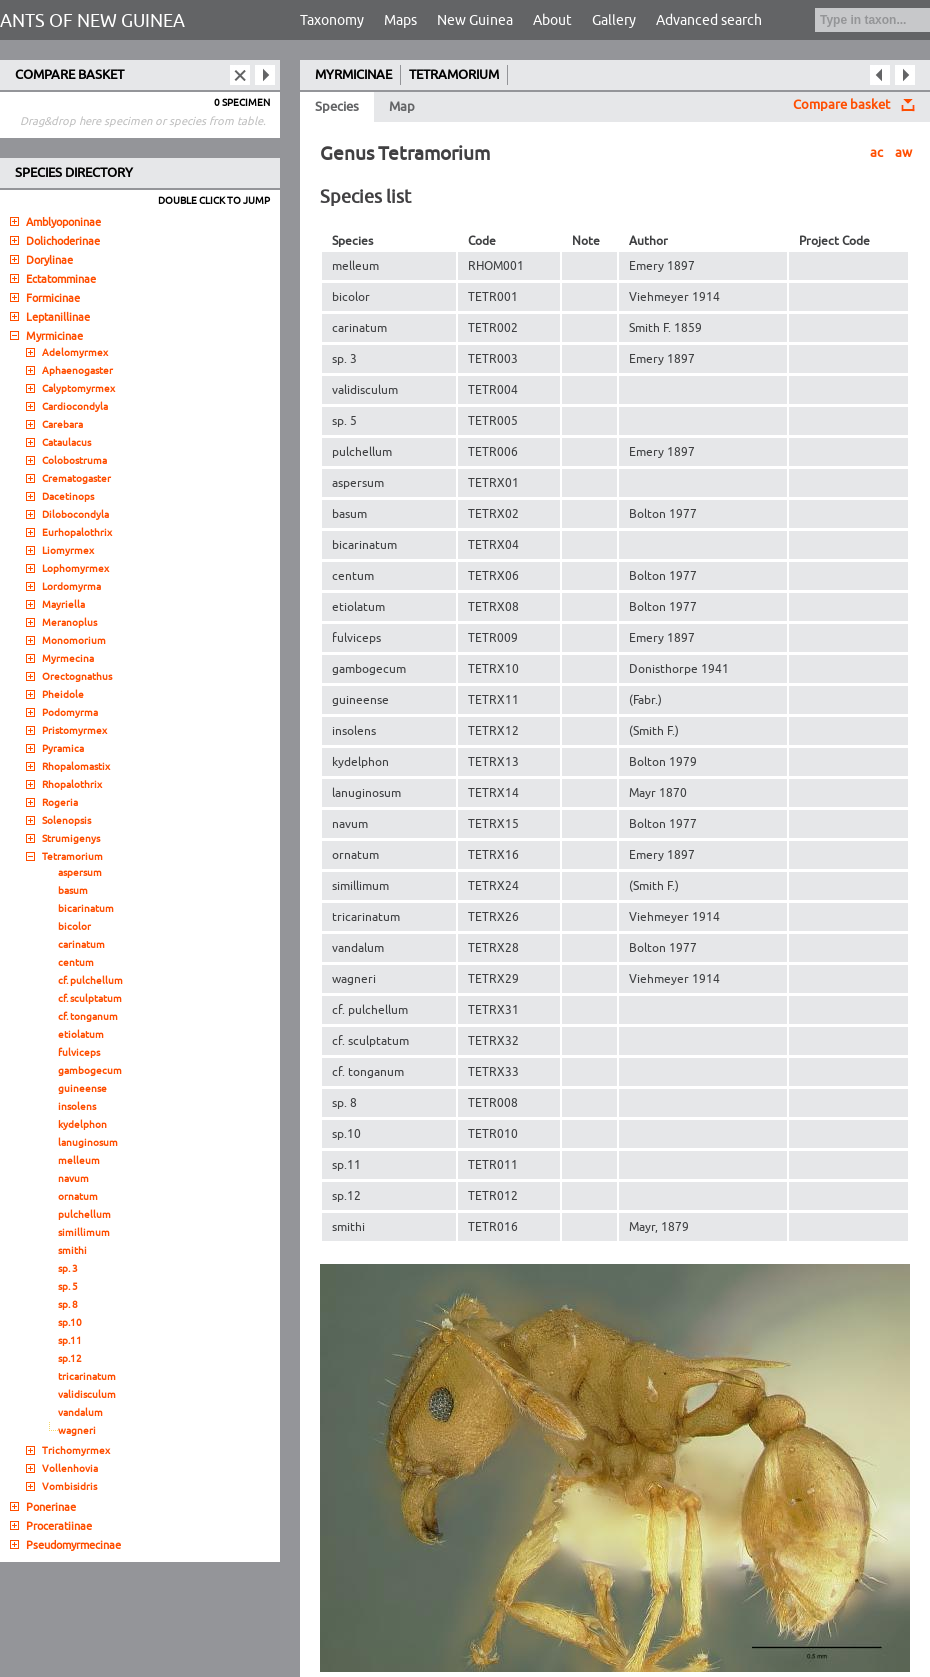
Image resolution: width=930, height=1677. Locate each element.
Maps (400, 20)
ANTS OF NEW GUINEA (92, 21)
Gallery (614, 20)
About (552, 20)
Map (402, 107)
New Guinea (475, 20)
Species (337, 107)
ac (876, 153)
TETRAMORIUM (454, 75)
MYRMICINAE (353, 75)
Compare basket (841, 105)
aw (903, 153)
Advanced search (709, 20)
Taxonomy (332, 20)
